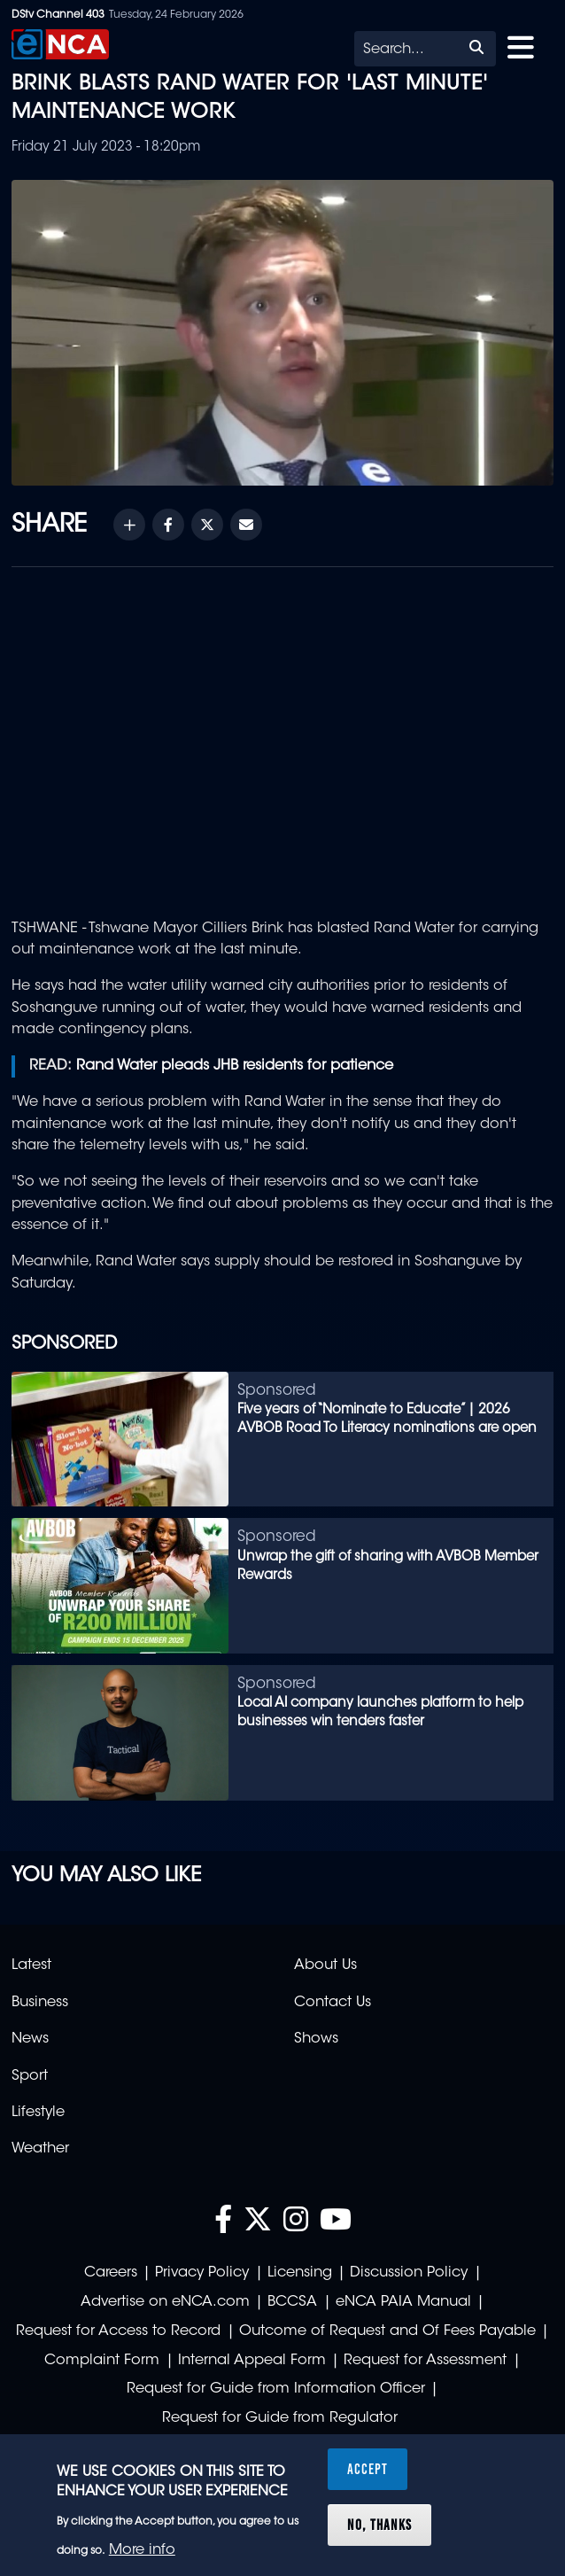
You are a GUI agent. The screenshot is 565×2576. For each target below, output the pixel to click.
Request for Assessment (425, 2361)
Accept (367, 2469)
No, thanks (379, 2524)
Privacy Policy (202, 2273)
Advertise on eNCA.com (165, 2302)
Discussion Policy (409, 2273)
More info (142, 2550)
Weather (40, 2149)
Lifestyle (38, 2112)
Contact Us (332, 2003)
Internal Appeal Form (252, 2361)
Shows (316, 2039)
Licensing (299, 2273)
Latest (31, 1965)
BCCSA (292, 2302)
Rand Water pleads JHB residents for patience (234, 1066)
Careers (110, 2273)
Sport (30, 2076)
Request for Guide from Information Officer (276, 2389)
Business (40, 2003)
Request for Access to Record (118, 2331)
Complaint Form (101, 2361)
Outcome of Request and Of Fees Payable (387, 2331)
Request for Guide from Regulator (280, 2418)
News (30, 2039)
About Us (325, 1965)
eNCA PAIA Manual (403, 2302)
